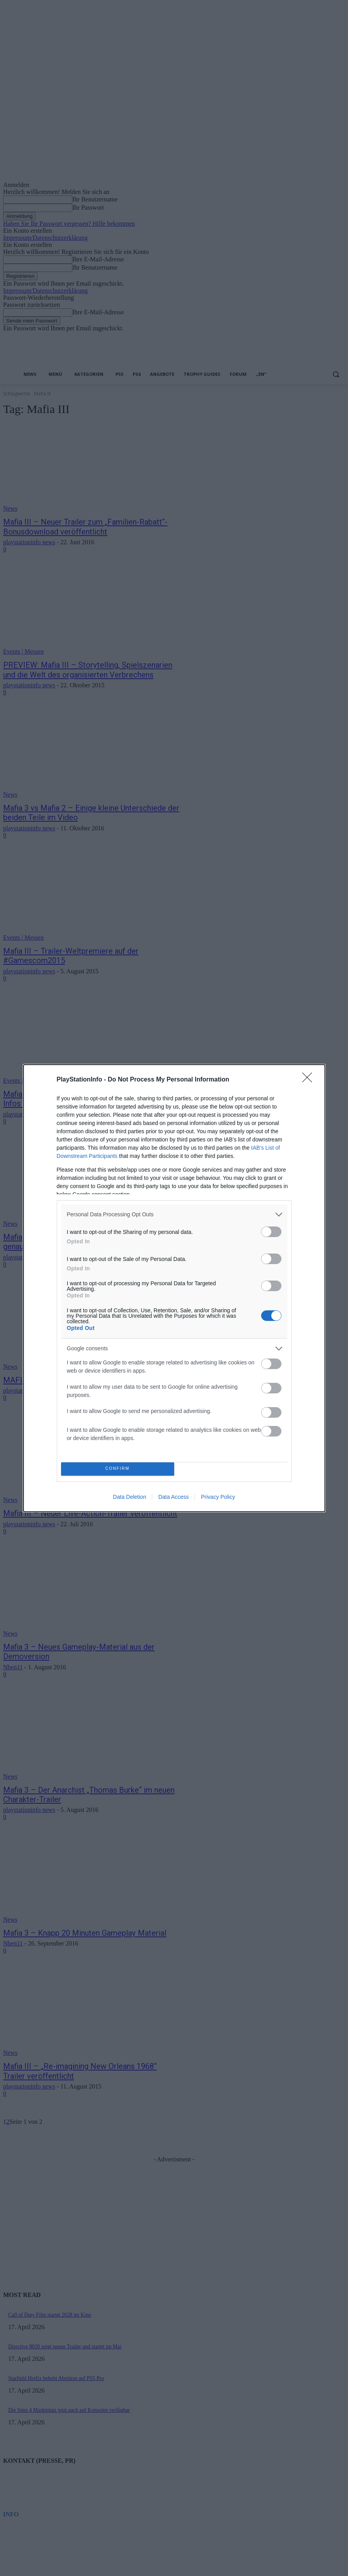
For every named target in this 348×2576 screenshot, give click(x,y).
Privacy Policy (218, 1497)
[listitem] (174, 1214)
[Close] (309, 1079)
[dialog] (174, 1288)
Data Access (173, 1497)
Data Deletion (129, 1497)
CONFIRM (117, 1469)
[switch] (271, 1231)
